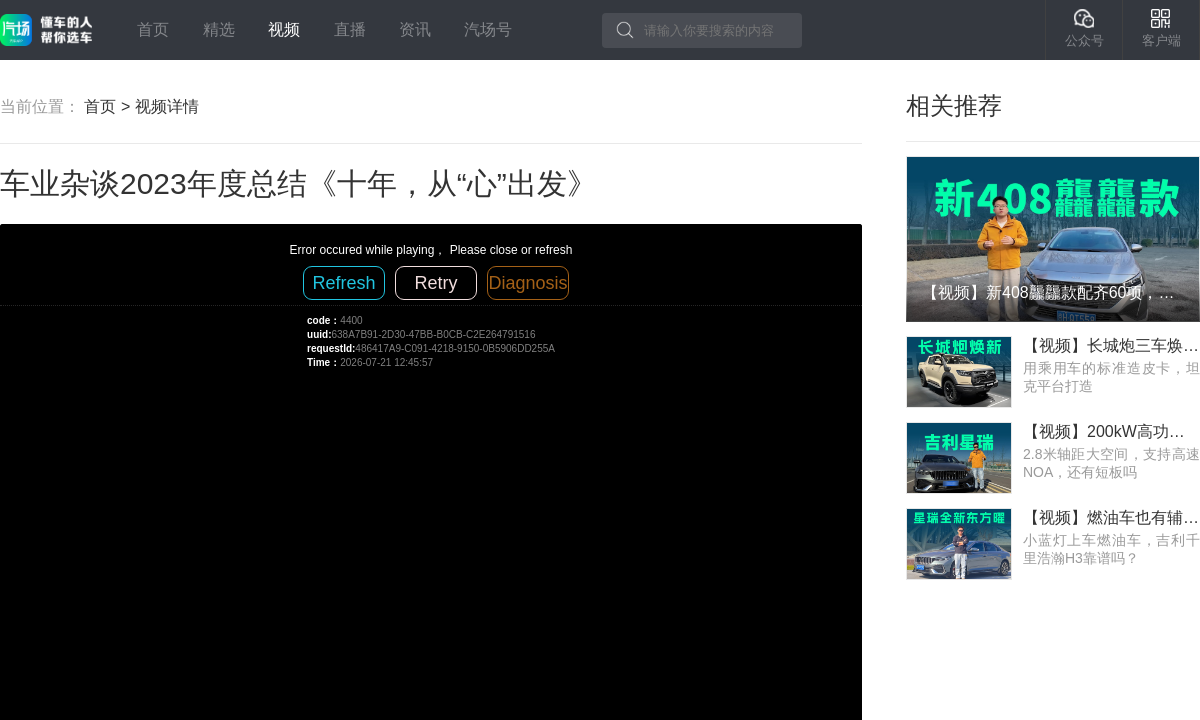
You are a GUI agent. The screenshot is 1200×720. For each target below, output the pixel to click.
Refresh (343, 283)
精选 (219, 29)
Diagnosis (527, 283)
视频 (284, 29)
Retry (435, 283)
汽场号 (488, 29)
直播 (350, 29)
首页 (153, 29)
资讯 (415, 29)
